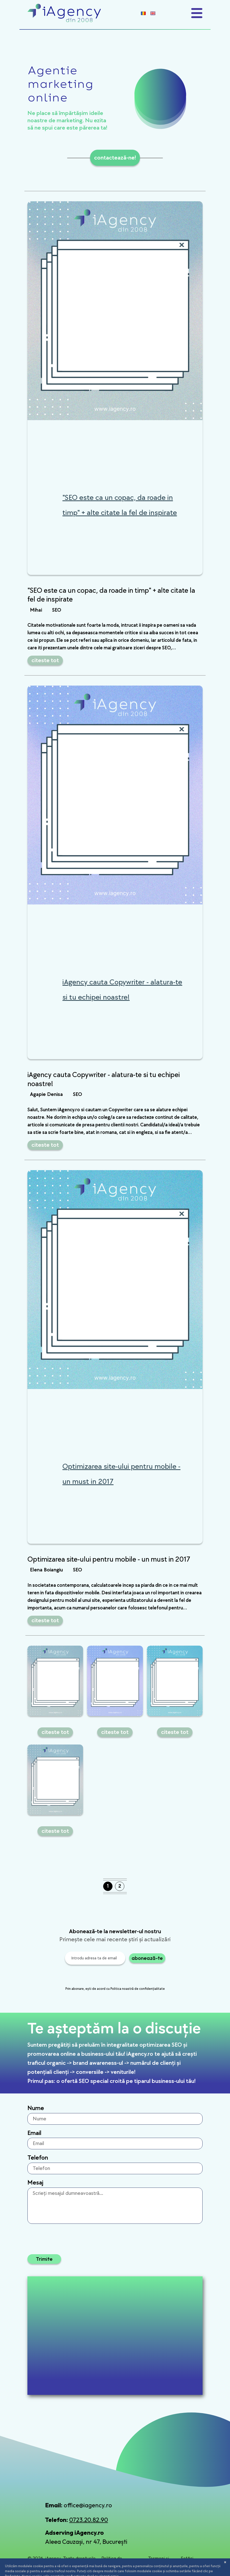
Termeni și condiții (158, 2561)
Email (34, 2133)
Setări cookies (188, 2561)
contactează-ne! (115, 157)
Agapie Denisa (46, 1094)
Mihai (36, 610)
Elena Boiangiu (46, 1570)
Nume (35, 2108)
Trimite (44, 2259)
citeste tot (45, 660)
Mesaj (35, 2182)
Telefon (37, 2157)
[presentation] (94, 1976)
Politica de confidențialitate (117, 2561)
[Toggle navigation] (197, 13)
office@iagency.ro (88, 2505)
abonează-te (147, 1958)
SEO (56, 610)
